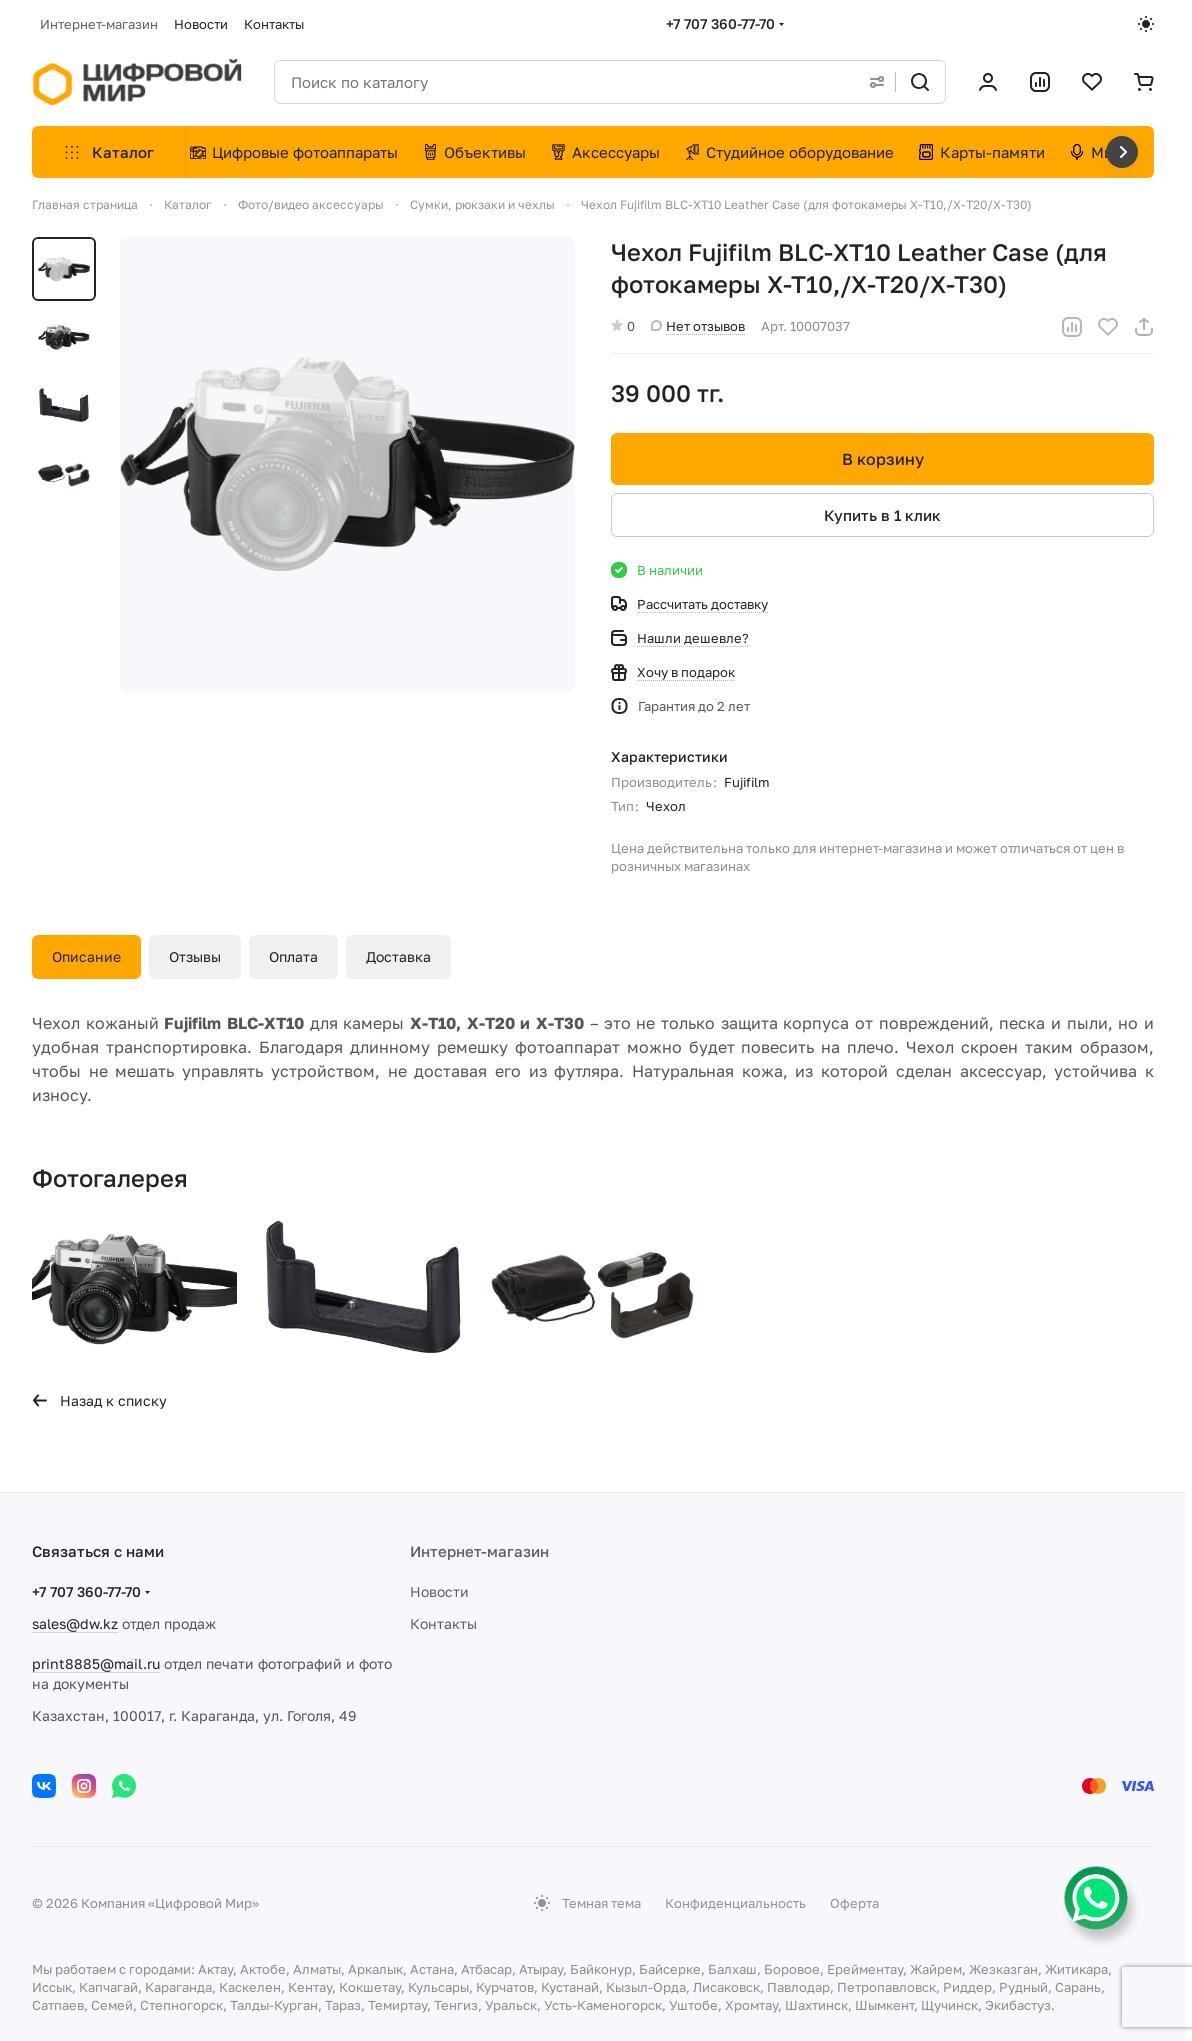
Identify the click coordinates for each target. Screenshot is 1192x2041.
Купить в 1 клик (882, 515)
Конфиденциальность (735, 1903)
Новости (439, 1591)
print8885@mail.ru (96, 1663)
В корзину (882, 459)
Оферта (854, 1903)
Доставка (398, 956)
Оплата (293, 956)
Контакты (443, 1623)
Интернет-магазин (479, 1551)
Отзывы (195, 956)
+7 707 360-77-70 (720, 23)
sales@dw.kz (75, 1623)
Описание (86, 956)
